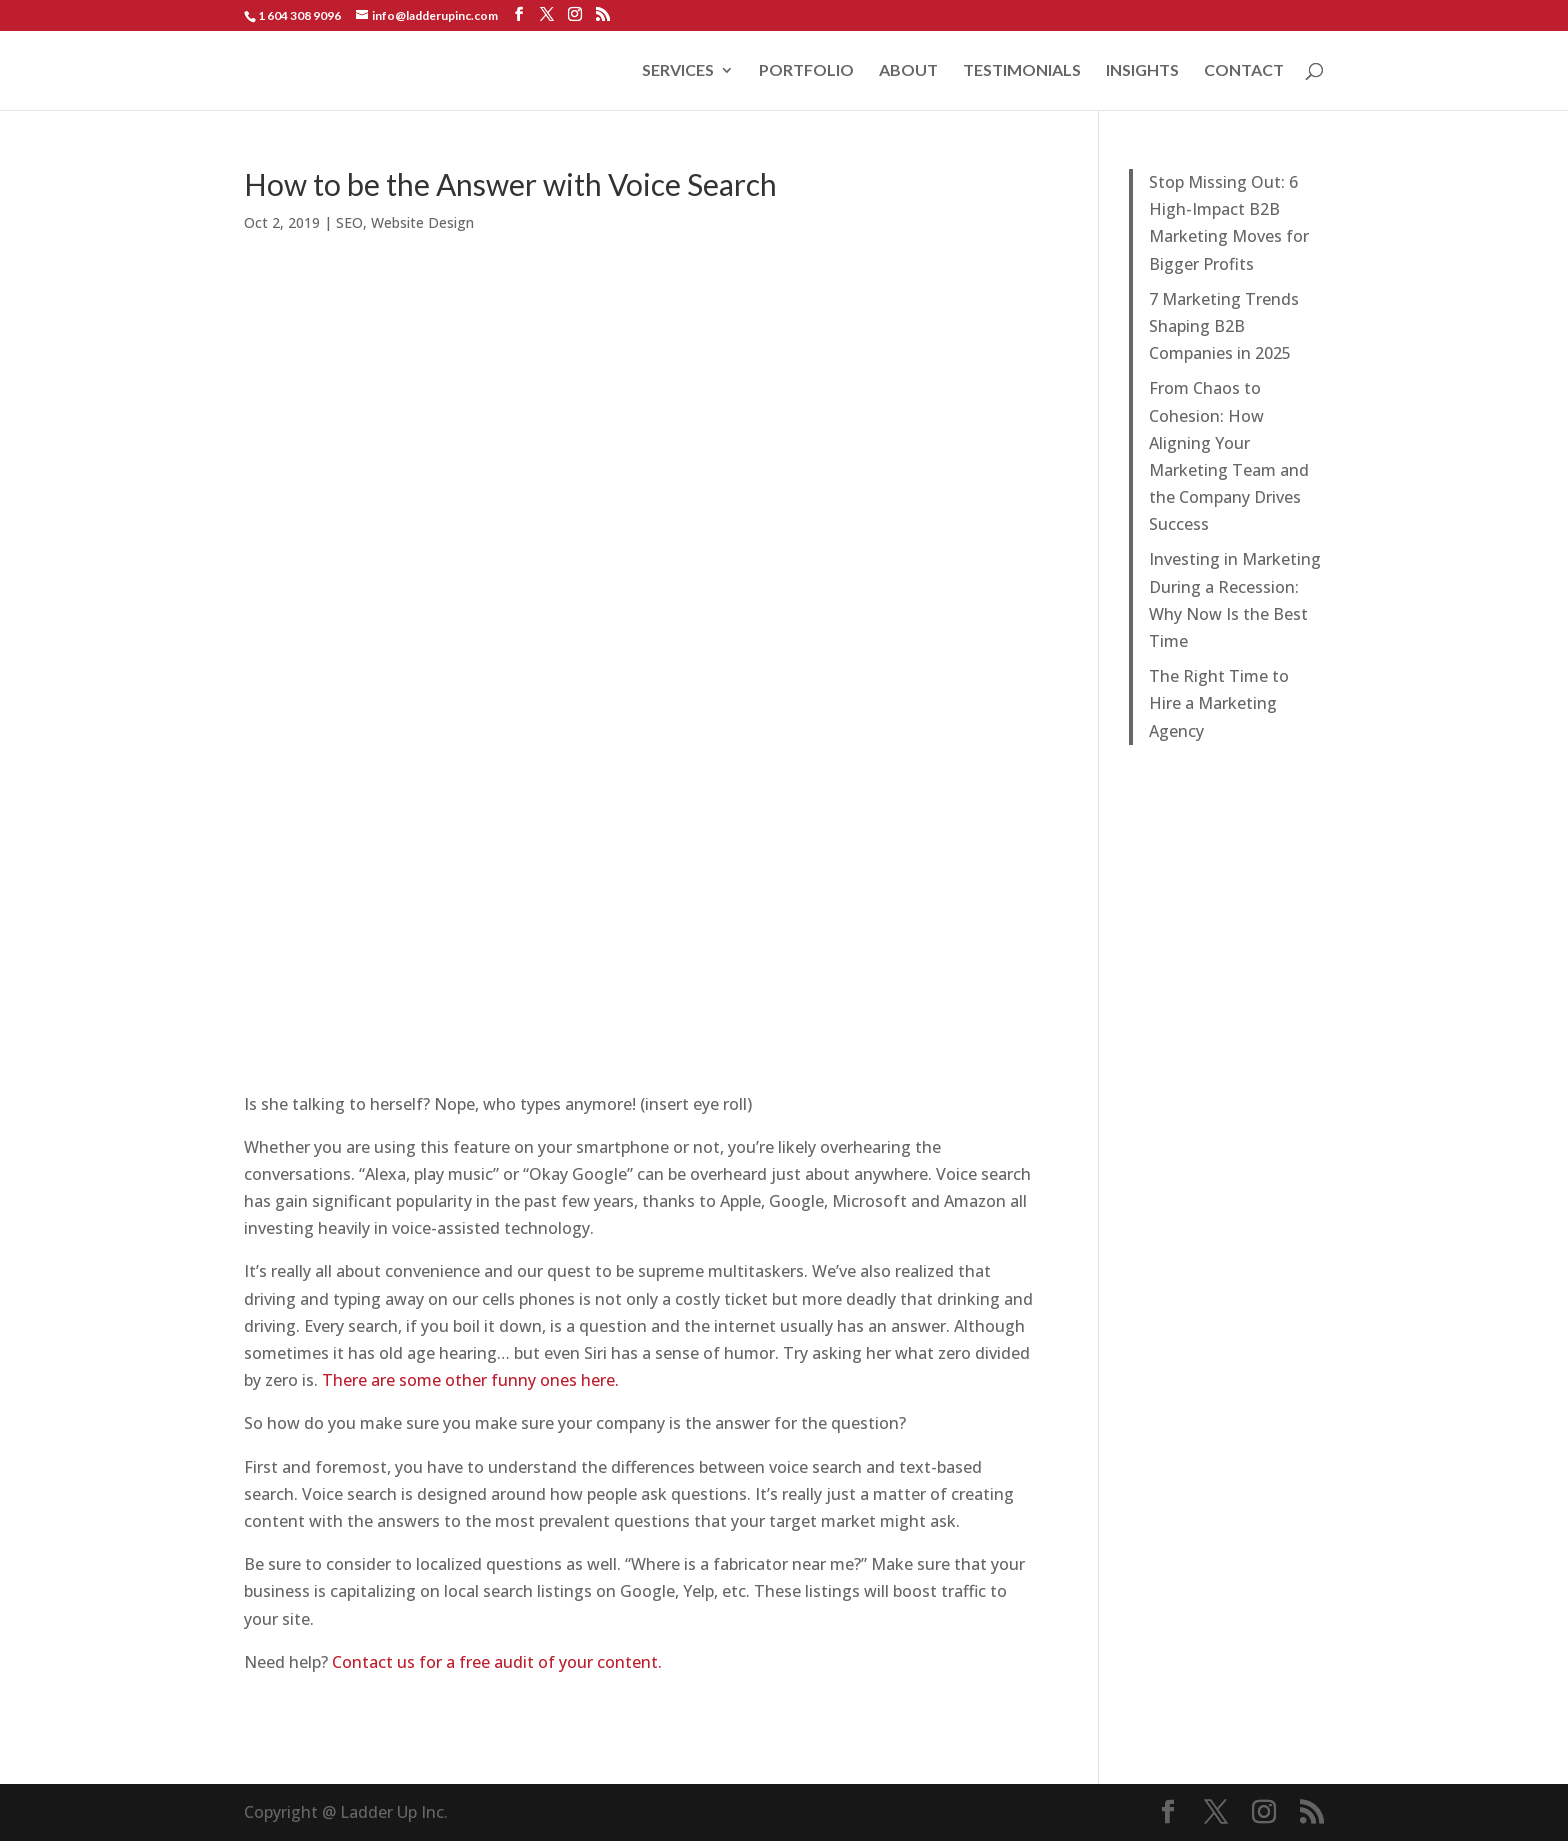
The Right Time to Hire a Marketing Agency (1219, 703)
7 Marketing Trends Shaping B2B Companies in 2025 (1224, 326)
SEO (349, 222)
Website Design (422, 222)
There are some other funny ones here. (470, 1380)
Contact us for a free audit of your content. (497, 1662)
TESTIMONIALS (1022, 71)
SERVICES (678, 71)
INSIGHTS (1142, 71)
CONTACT (1244, 71)
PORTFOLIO (806, 71)
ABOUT (908, 71)
